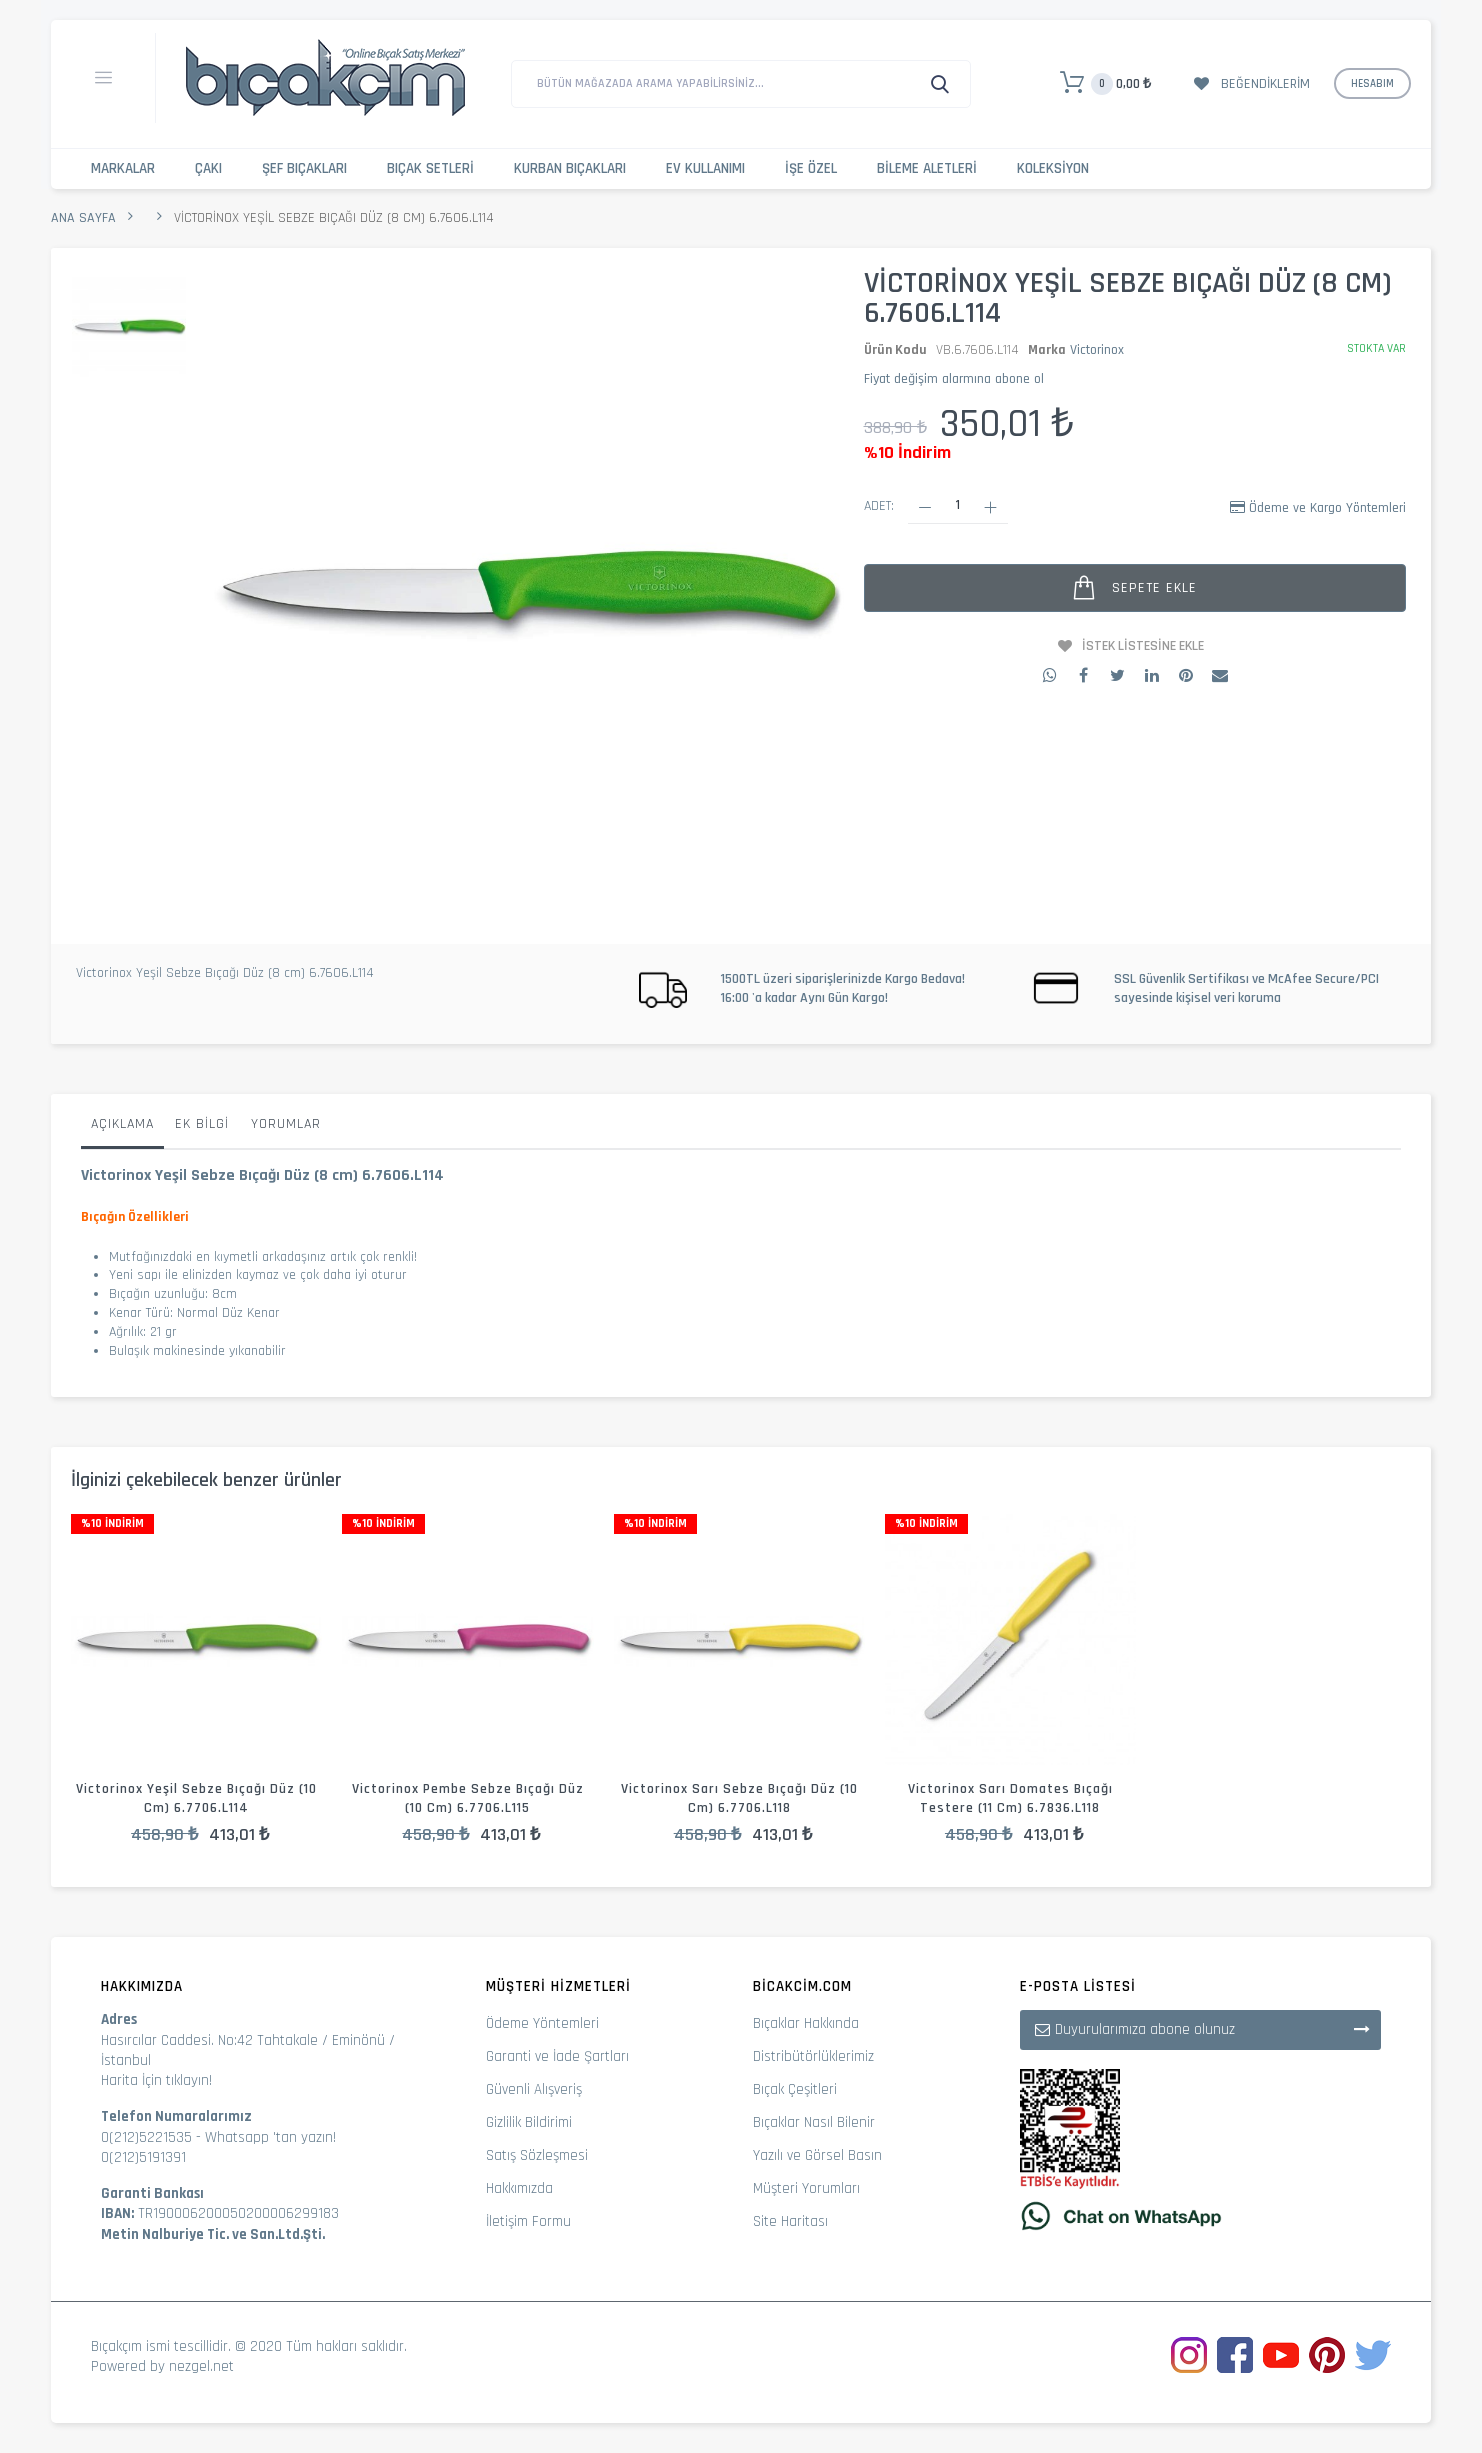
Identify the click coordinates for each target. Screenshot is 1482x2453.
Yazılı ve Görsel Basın (817, 2155)
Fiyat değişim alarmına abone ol (954, 379)
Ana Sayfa (83, 218)
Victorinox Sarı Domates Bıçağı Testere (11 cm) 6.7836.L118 (1010, 1798)
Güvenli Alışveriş (534, 2089)
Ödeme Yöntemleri (542, 2023)
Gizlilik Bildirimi (529, 2122)
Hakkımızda (519, 2188)
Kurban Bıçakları (570, 168)
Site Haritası (790, 2221)
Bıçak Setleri (430, 168)
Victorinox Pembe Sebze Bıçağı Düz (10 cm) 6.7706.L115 (468, 1798)
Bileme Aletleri (927, 168)
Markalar (123, 168)
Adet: (879, 506)
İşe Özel (811, 168)
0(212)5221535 (146, 2137)
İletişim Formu (528, 2221)
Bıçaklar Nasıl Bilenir (814, 2122)
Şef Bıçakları (304, 168)
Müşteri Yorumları (806, 2188)
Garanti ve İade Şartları (557, 2056)
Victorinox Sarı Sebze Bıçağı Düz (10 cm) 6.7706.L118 (739, 1798)
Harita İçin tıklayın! (156, 2080)
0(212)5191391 (143, 2157)
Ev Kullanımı (705, 168)
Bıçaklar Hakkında (806, 2023)
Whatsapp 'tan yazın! (270, 2137)
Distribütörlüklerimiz (813, 2056)
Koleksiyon (1053, 168)
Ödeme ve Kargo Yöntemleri (1327, 508)
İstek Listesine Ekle (1143, 646)
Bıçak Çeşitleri (795, 2089)
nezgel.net (201, 2366)
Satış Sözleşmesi (537, 2155)
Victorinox (1097, 350)
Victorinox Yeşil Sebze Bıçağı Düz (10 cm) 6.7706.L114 (196, 1798)
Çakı (208, 168)
